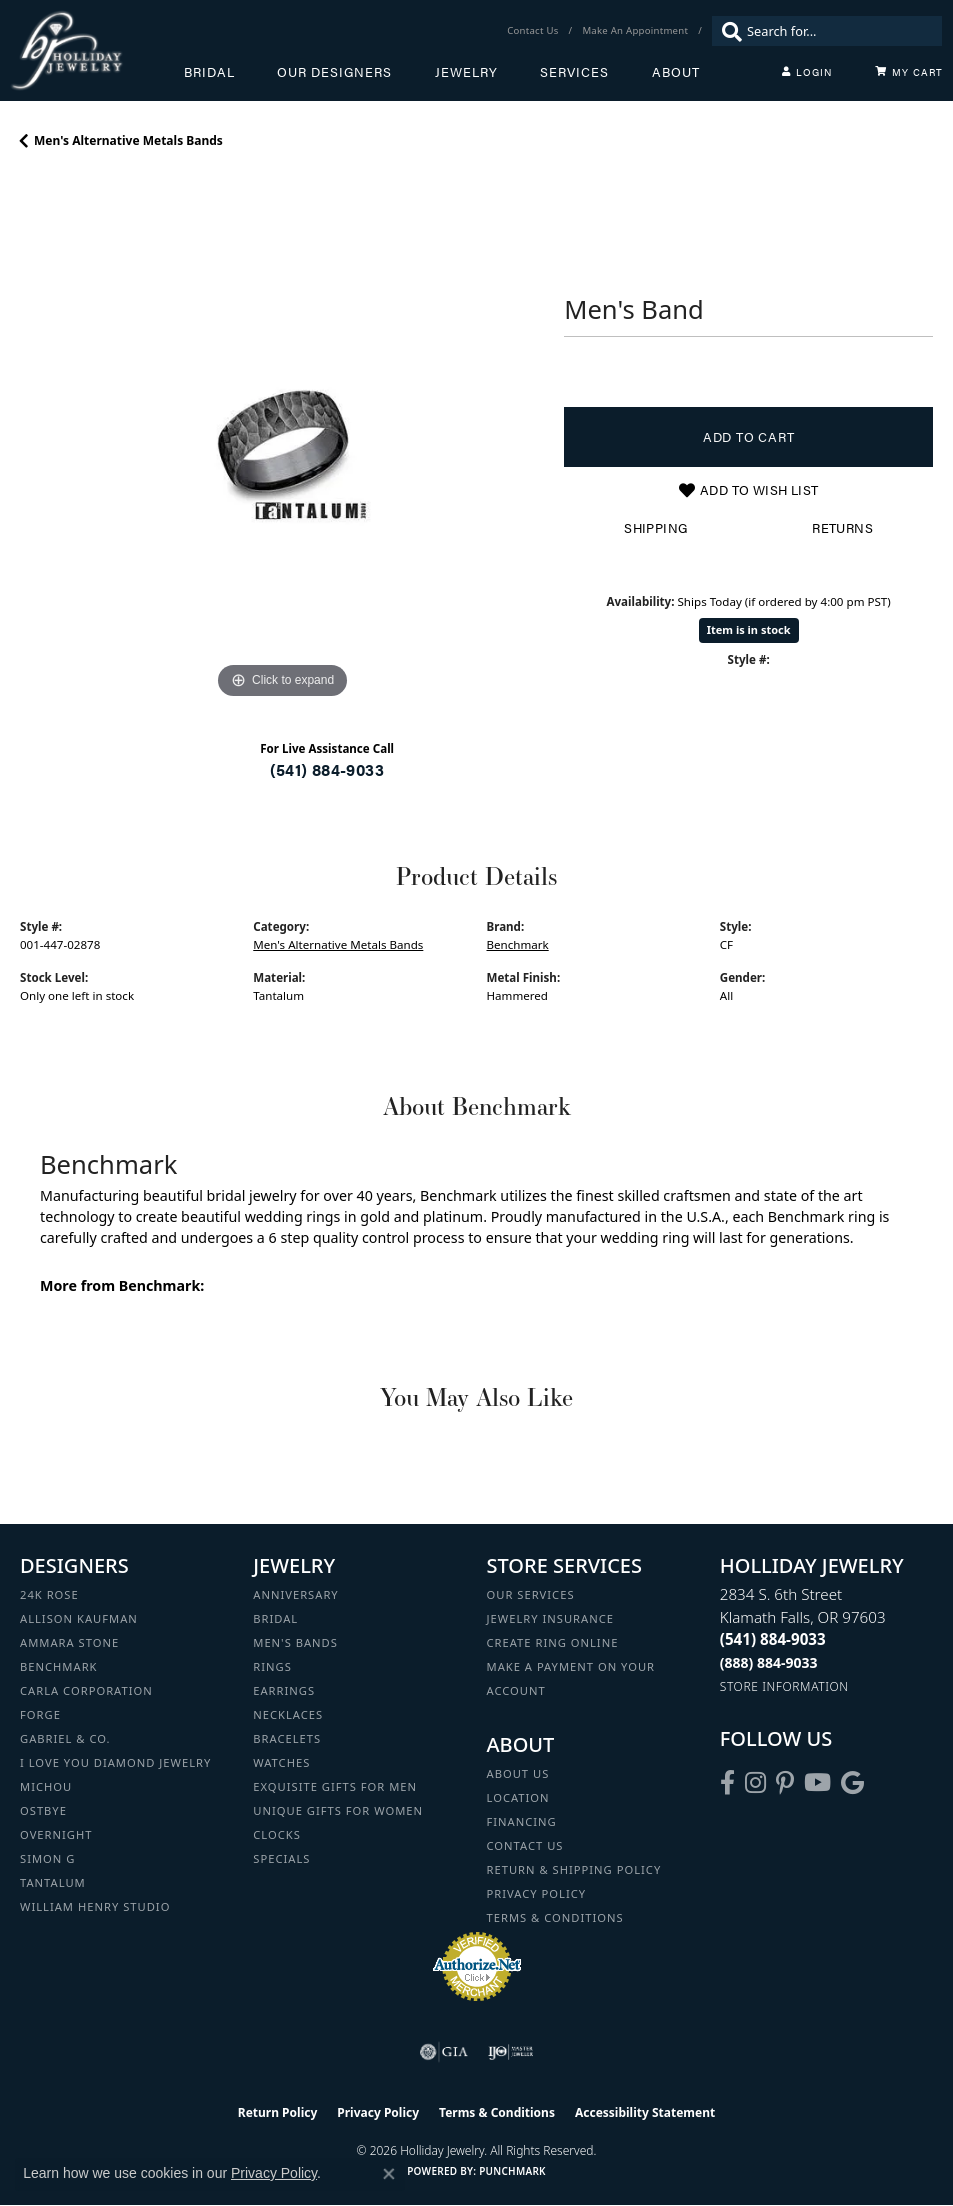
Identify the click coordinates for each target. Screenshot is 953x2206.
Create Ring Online (553, 1642)
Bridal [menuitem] (275, 1618)
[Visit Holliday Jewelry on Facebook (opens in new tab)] (727, 1783)
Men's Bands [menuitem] (295, 1642)
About (676, 72)
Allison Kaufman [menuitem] (79, 1618)
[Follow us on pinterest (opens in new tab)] (785, 1783)
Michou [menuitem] (46, 1786)
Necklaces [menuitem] (288, 1714)
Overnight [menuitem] (56, 1834)
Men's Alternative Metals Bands (128, 140)
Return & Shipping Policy (574, 1869)
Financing (522, 1821)
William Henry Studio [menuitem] (95, 1906)
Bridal (209, 72)
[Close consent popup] (389, 2174)
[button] (807, 72)
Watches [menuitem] (281, 1762)
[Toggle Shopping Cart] (909, 72)
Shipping (655, 528)
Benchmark (518, 944)
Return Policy (278, 2112)
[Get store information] (784, 1686)
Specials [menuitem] (281, 1858)
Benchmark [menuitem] (59, 1666)
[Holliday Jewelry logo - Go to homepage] (97, 50)
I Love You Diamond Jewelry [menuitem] (115, 1762)
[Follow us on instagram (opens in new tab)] (755, 1783)
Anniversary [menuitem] (295, 1594)
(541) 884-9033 (327, 769)
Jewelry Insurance (550, 1618)
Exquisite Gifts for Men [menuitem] (335, 1786)
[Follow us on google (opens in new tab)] (852, 1783)
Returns (842, 528)
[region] (282, 442)
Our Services (531, 1594)
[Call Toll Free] (769, 1662)
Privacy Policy (537, 1893)
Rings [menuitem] (272, 1666)
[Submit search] (727, 31)
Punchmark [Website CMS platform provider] (512, 2171)
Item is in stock (749, 629)
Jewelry (466, 72)
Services (574, 72)
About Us (518, 1773)
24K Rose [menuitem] (49, 1594)
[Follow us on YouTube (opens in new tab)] (817, 1783)
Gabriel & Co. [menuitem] (65, 1738)
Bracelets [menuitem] (287, 1738)
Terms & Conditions (555, 1917)
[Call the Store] (773, 1639)
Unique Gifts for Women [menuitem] (338, 1810)
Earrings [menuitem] (284, 1690)
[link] (534, 31)
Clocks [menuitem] (277, 1834)
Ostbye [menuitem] (43, 1810)
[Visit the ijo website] (510, 2052)
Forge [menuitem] (40, 1714)
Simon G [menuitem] (47, 1858)
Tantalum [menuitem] (53, 1882)
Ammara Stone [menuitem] (69, 1642)
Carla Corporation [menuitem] (86, 1690)
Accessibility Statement (645, 2112)
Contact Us (525, 1845)
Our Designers (334, 72)
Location (518, 1797)
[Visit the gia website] (444, 2052)
